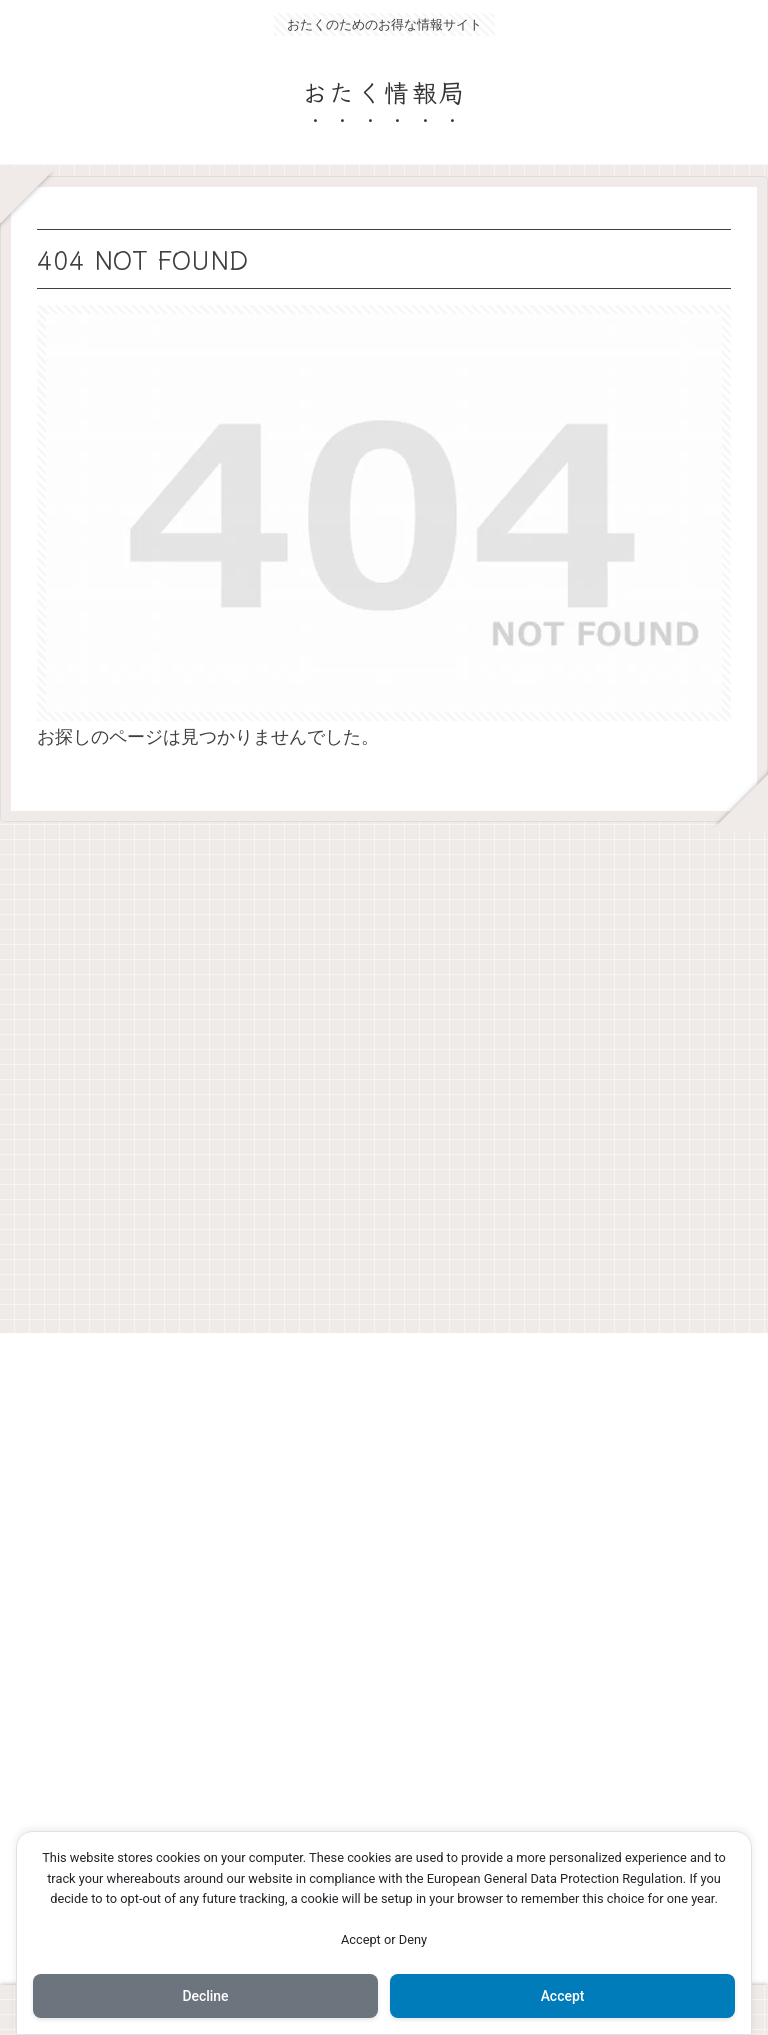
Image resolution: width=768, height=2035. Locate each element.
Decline (205, 1996)
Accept (563, 1996)
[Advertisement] (384, 1070)
